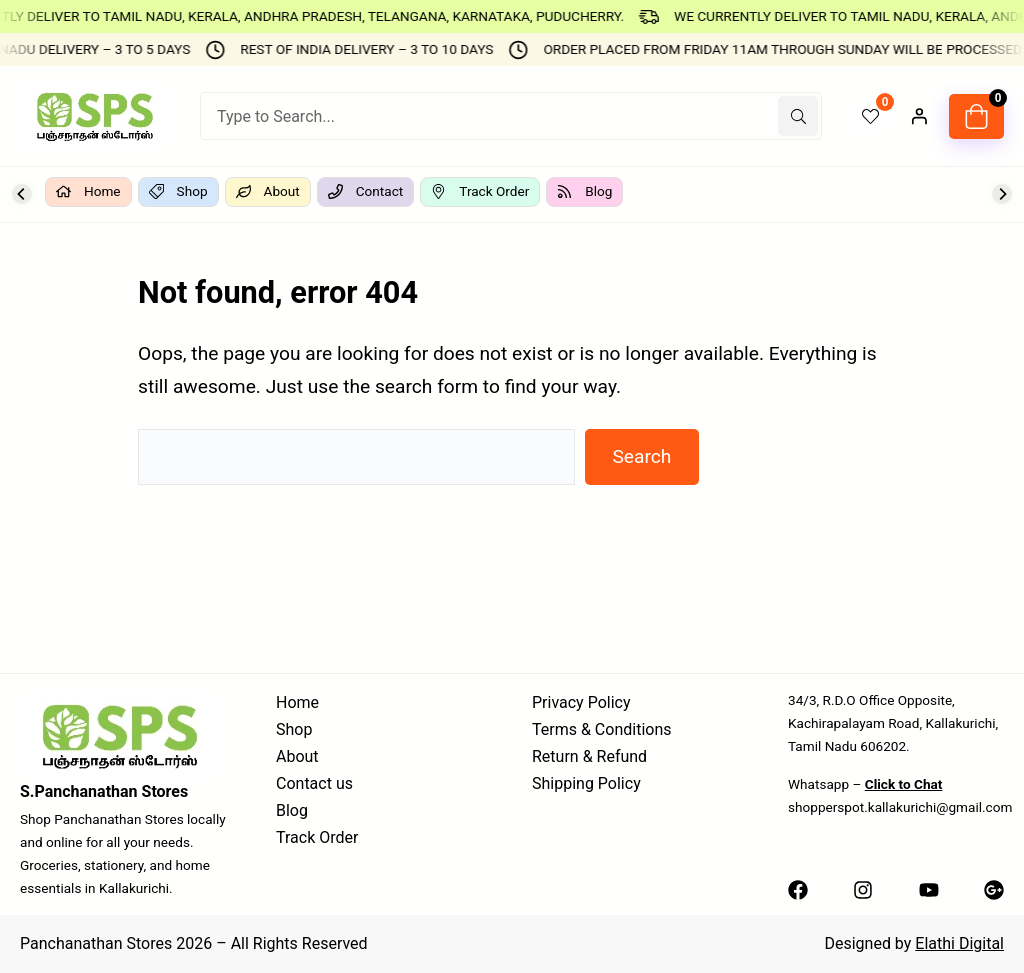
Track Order (317, 837)
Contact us (314, 783)
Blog (292, 810)
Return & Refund (589, 756)
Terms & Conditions (602, 729)
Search (641, 456)
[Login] (919, 116)
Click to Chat (904, 784)
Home (297, 702)
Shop (294, 729)
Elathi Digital (959, 943)
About (297, 756)
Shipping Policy (586, 783)
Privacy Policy (581, 702)
